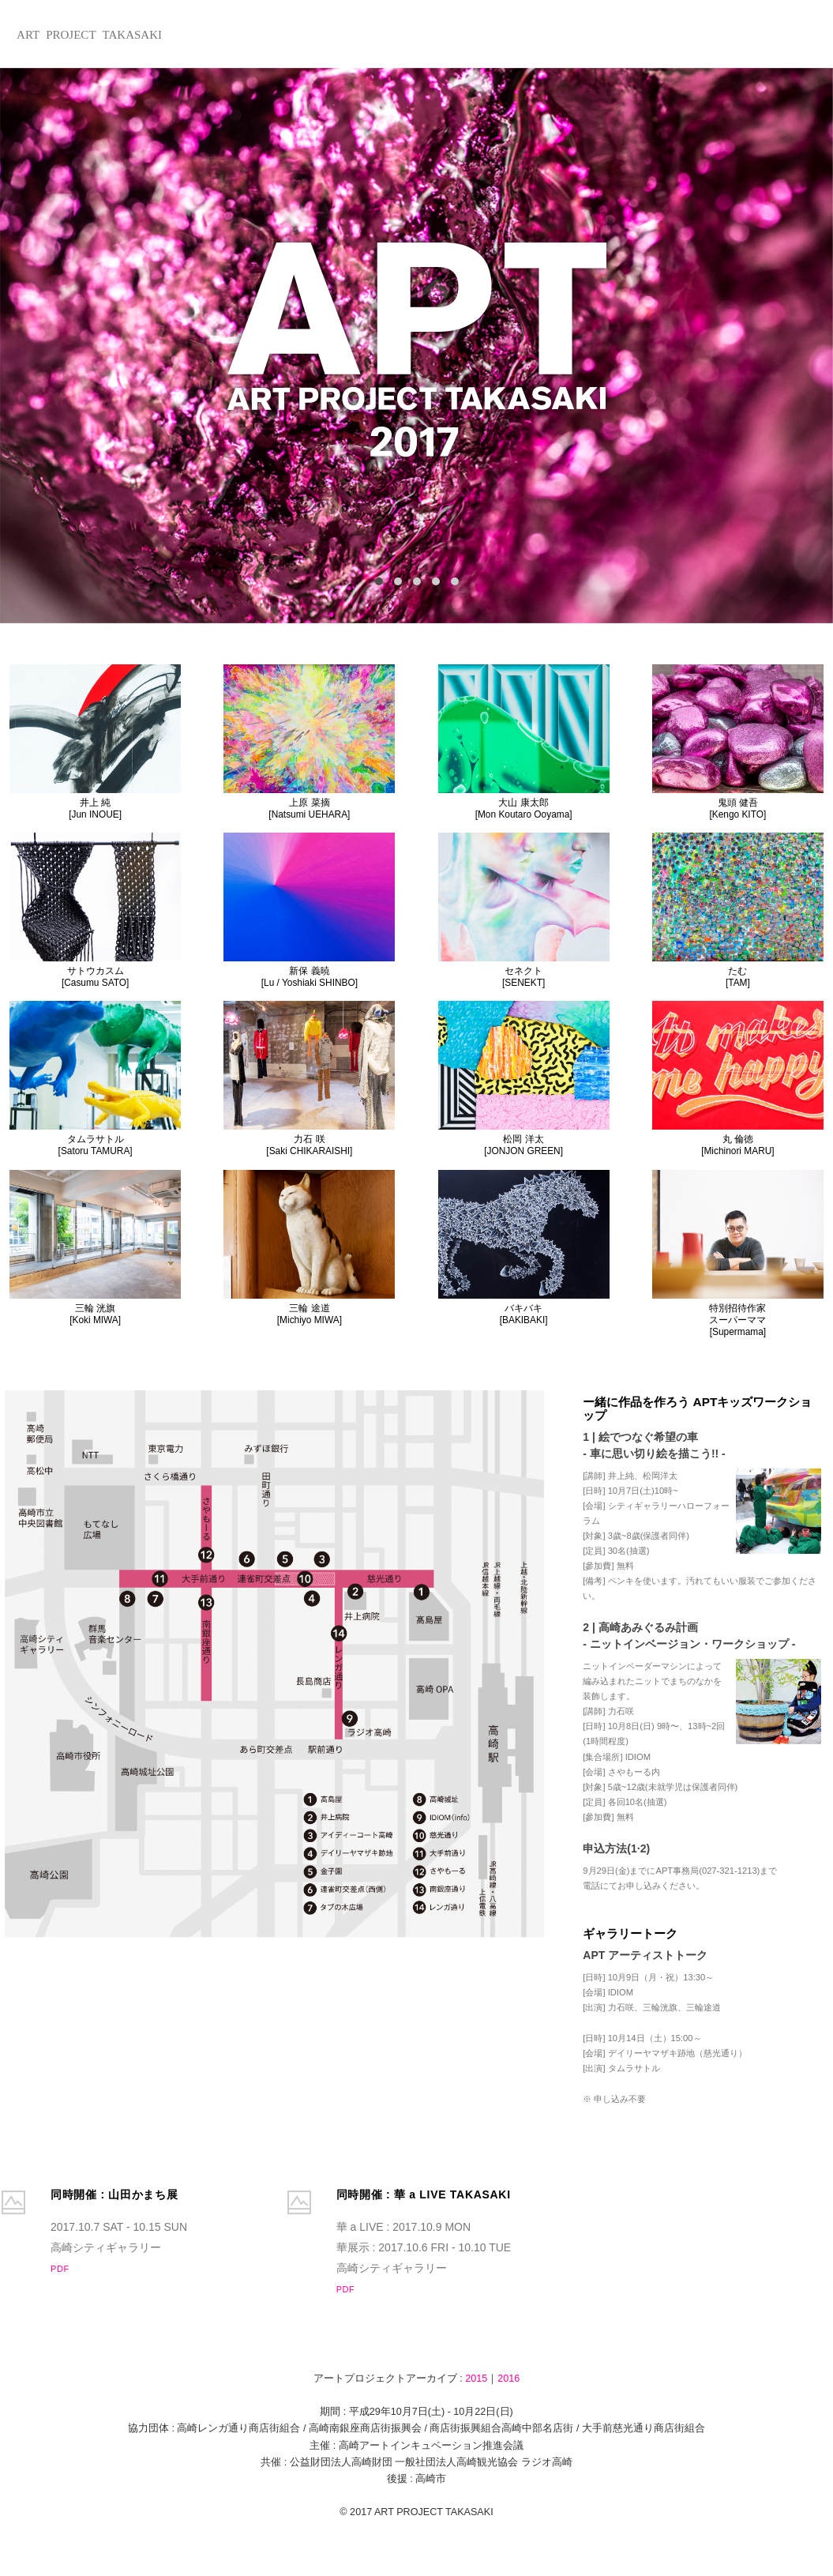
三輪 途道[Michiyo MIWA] (309, 1248)
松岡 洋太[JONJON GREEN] (524, 1078)
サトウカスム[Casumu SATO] (95, 910)
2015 (476, 2378)
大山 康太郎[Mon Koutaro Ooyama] (524, 742)
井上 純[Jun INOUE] (95, 742)
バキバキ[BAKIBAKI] (524, 1248)
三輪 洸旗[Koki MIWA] (95, 1248)
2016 (508, 2378)
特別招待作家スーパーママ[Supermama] (738, 1253)
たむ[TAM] (738, 910)
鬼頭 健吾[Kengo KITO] (738, 742)
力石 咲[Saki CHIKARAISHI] (309, 1078)
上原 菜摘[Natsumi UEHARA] (309, 742)
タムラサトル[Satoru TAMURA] (95, 1078)
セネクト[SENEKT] (524, 910)
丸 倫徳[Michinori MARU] (738, 1078)
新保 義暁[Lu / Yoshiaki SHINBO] (309, 910)
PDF (60, 2268)
